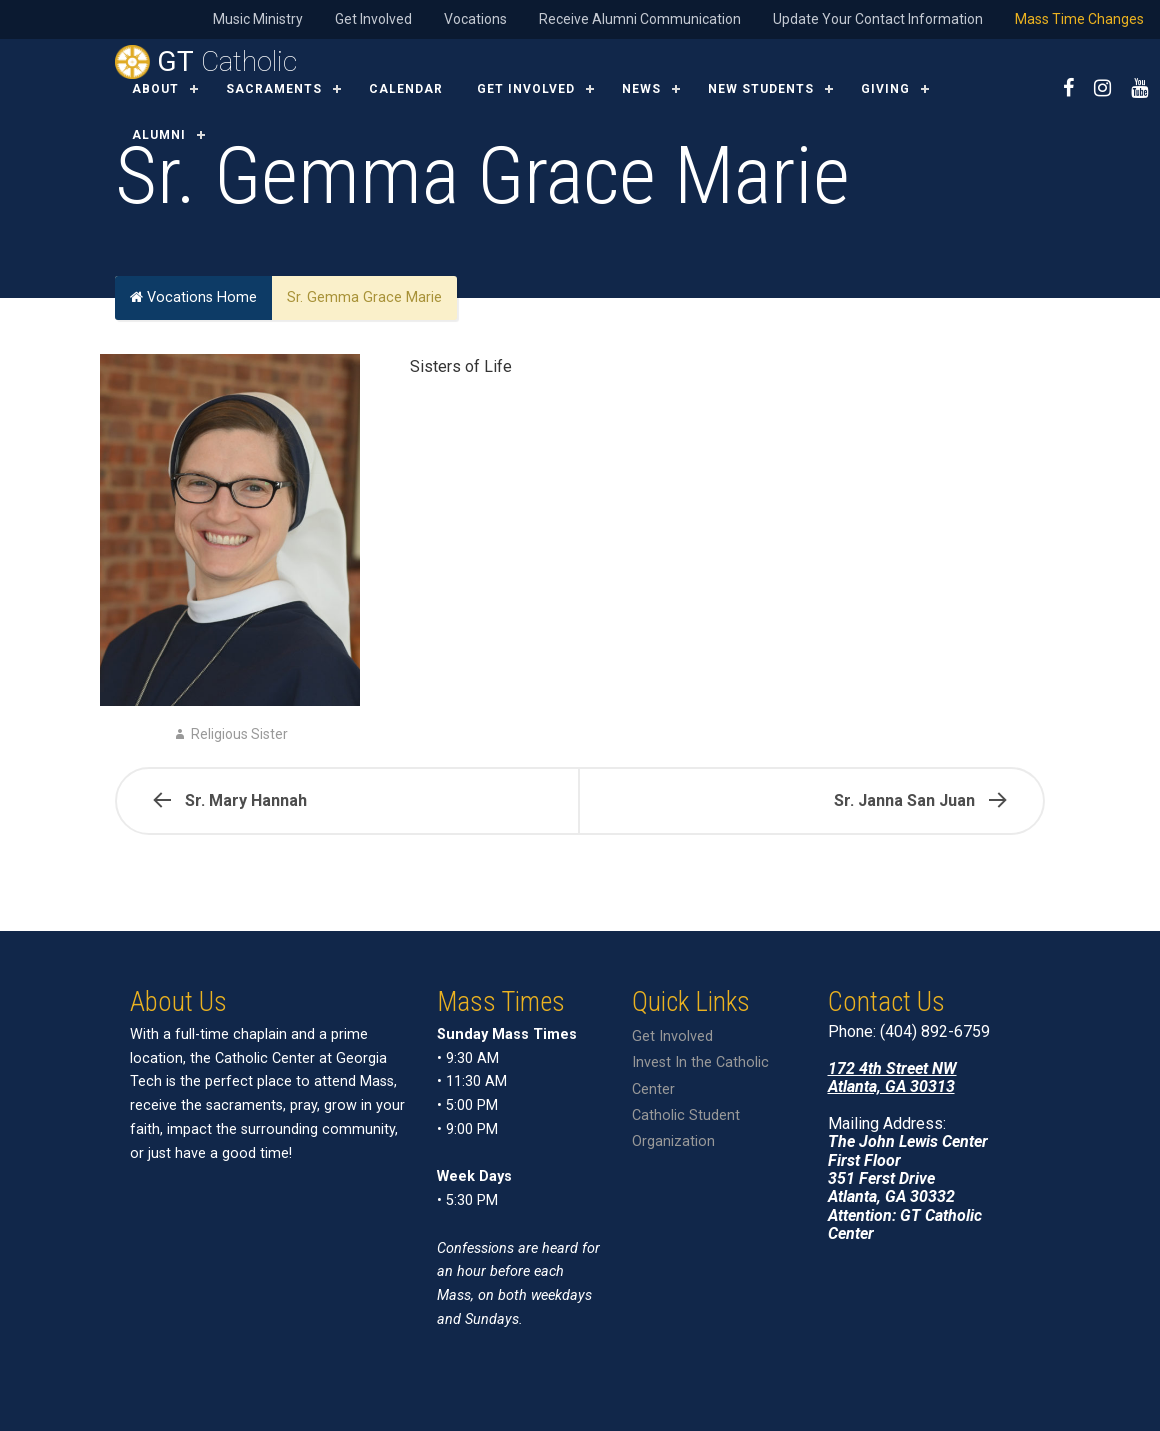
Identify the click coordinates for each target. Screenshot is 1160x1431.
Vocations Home (193, 297)
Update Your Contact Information (878, 19)
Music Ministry (258, 19)
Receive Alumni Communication (640, 19)
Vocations (475, 19)
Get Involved (373, 19)
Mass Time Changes (1079, 19)
